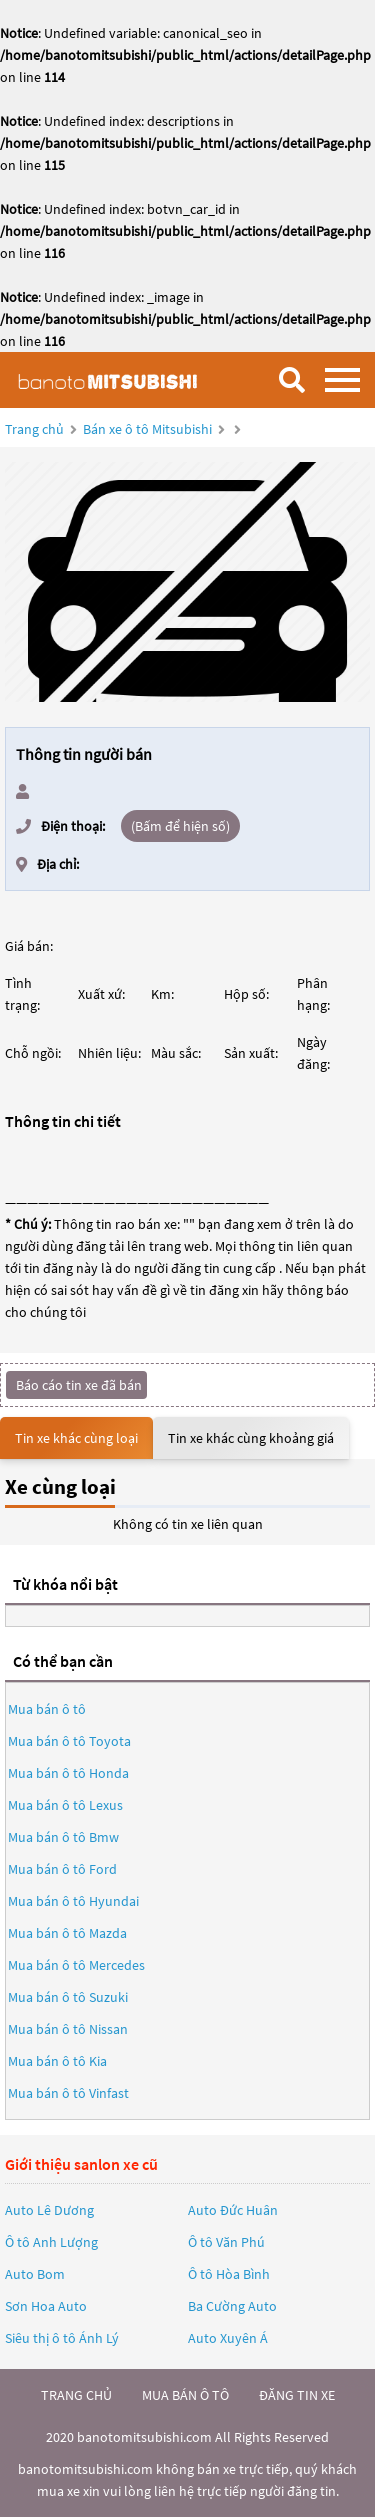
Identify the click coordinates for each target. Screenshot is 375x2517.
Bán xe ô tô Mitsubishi (147, 429)
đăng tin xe (297, 2395)
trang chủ (76, 2395)
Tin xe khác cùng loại (76, 1438)
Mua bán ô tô (47, 1709)
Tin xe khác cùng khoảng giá (251, 1438)
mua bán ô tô (185, 2395)
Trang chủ (34, 429)
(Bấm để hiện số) (180, 826)
